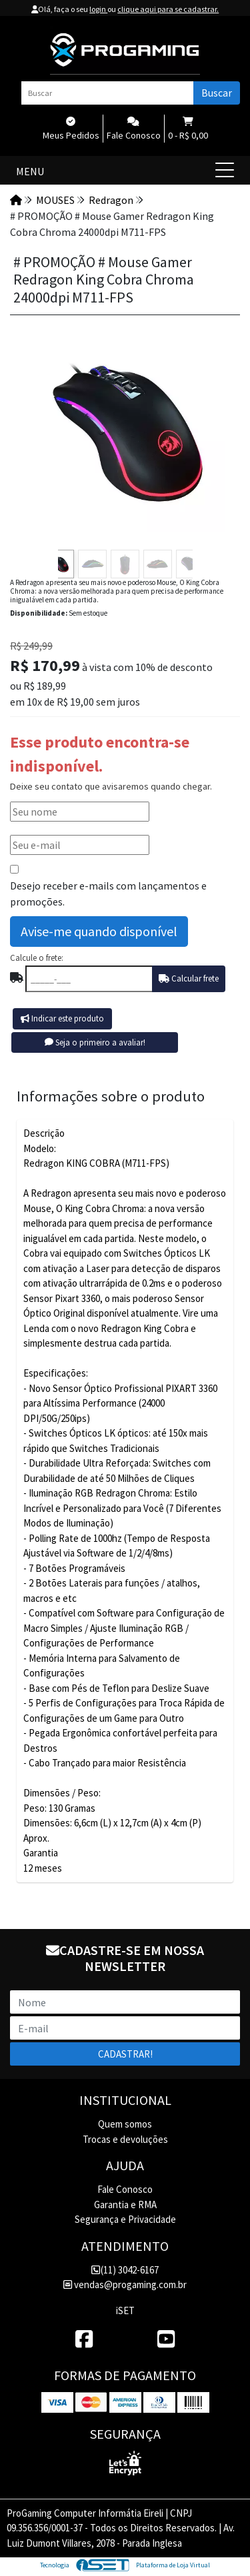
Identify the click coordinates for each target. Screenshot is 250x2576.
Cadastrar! (125, 2054)
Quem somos (125, 2124)
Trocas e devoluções (125, 2139)
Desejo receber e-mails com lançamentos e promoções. (108, 893)
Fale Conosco (125, 2189)
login (98, 9)
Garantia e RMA (125, 2204)
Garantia (40, 1852)
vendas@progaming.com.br (125, 2284)
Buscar (216, 92)
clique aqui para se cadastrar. (168, 9)
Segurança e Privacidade (125, 2219)
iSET (125, 2310)
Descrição (44, 1133)
